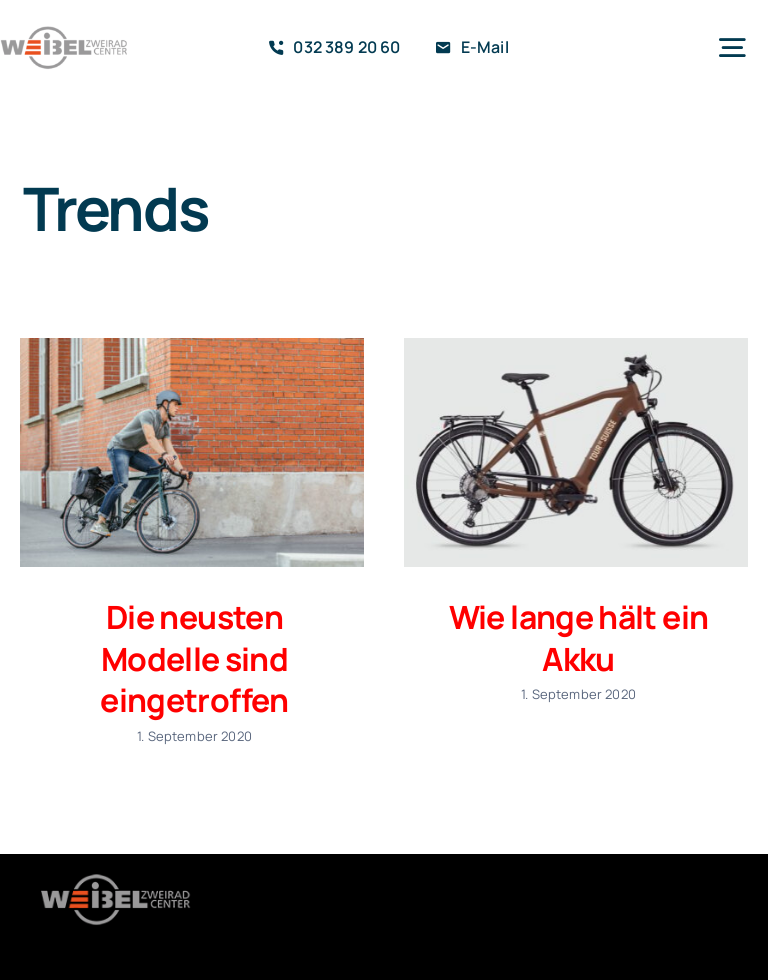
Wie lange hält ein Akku (578, 638)
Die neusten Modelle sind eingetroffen (194, 658)
